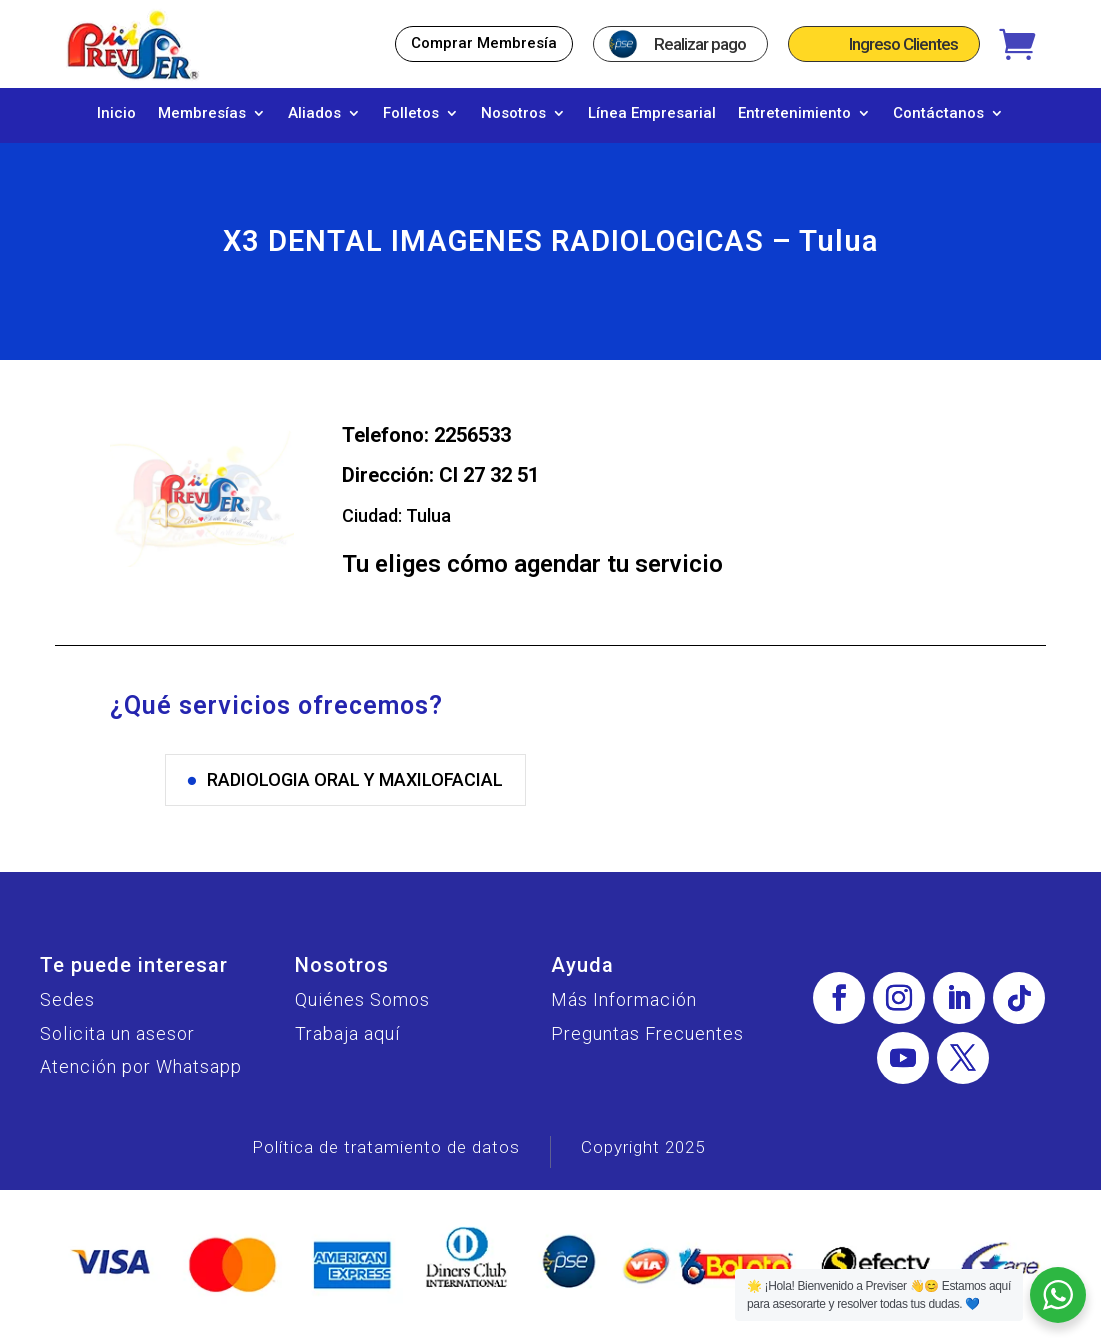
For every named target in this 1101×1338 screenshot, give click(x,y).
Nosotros (513, 114)
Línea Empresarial (652, 114)
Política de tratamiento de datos (386, 1157)
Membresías (202, 114)
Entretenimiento (794, 114)
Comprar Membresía (484, 43)
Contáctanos (938, 114)
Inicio (116, 114)
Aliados (314, 114)
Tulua (428, 525)
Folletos (411, 114)
